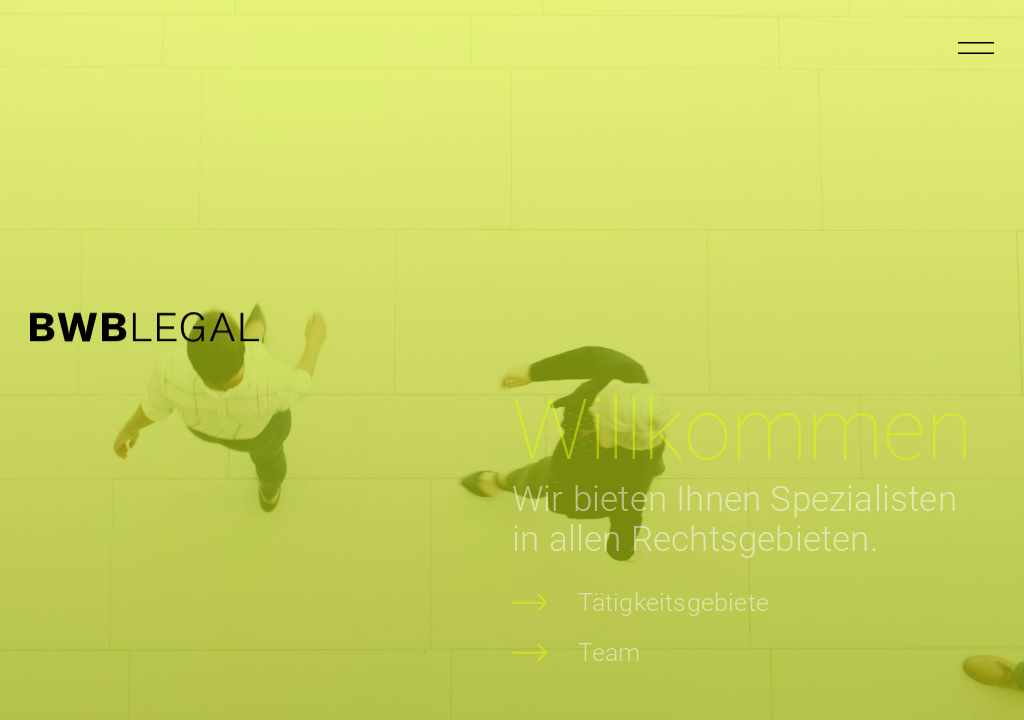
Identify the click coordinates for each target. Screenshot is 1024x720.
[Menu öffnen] (976, 48)
